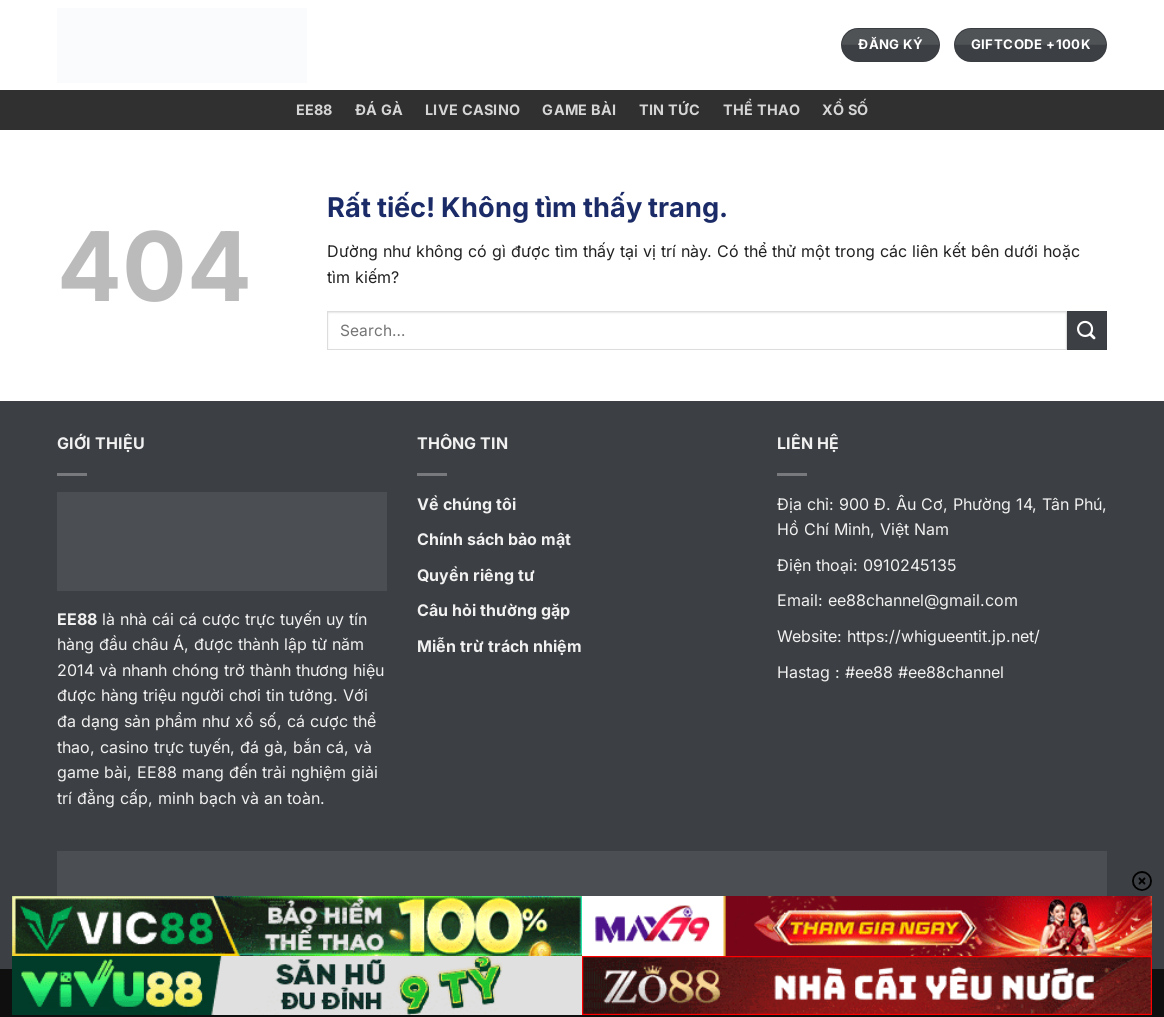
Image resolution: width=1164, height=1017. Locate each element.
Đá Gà (379, 109)
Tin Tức (670, 109)
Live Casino (472, 109)
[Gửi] (1087, 330)
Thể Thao (761, 109)
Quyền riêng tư (476, 575)
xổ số (845, 109)
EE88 (314, 109)
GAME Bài (579, 109)
